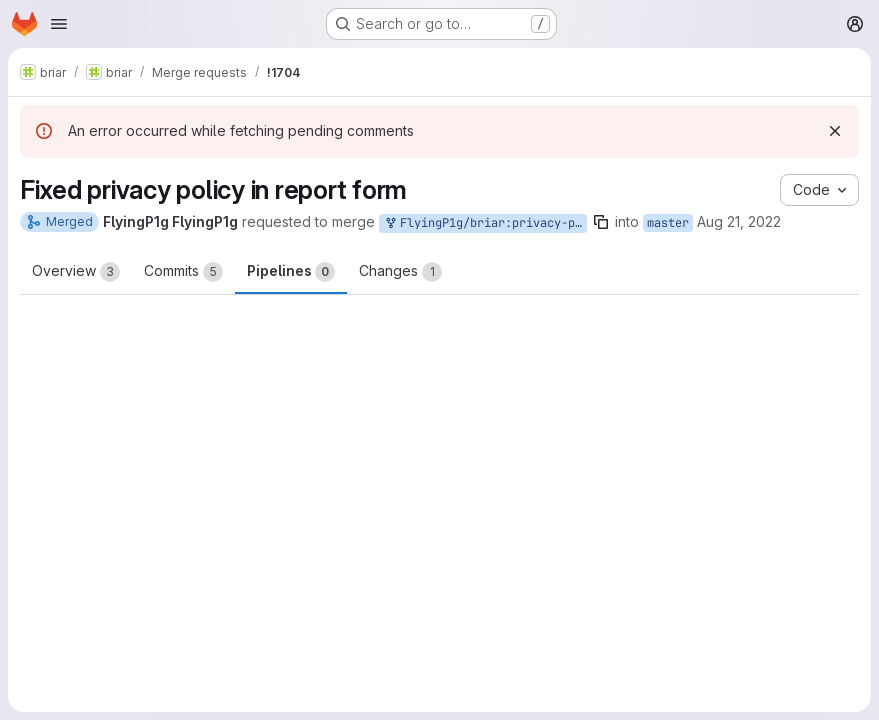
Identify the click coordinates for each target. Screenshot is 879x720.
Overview (76, 272)
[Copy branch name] (601, 222)
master (668, 223)
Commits (183, 272)
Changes (400, 272)
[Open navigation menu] (59, 24)
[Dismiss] (835, 131)
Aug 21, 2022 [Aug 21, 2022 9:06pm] (739, 221)
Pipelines (291, 272)
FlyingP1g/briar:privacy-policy (485, 223)
